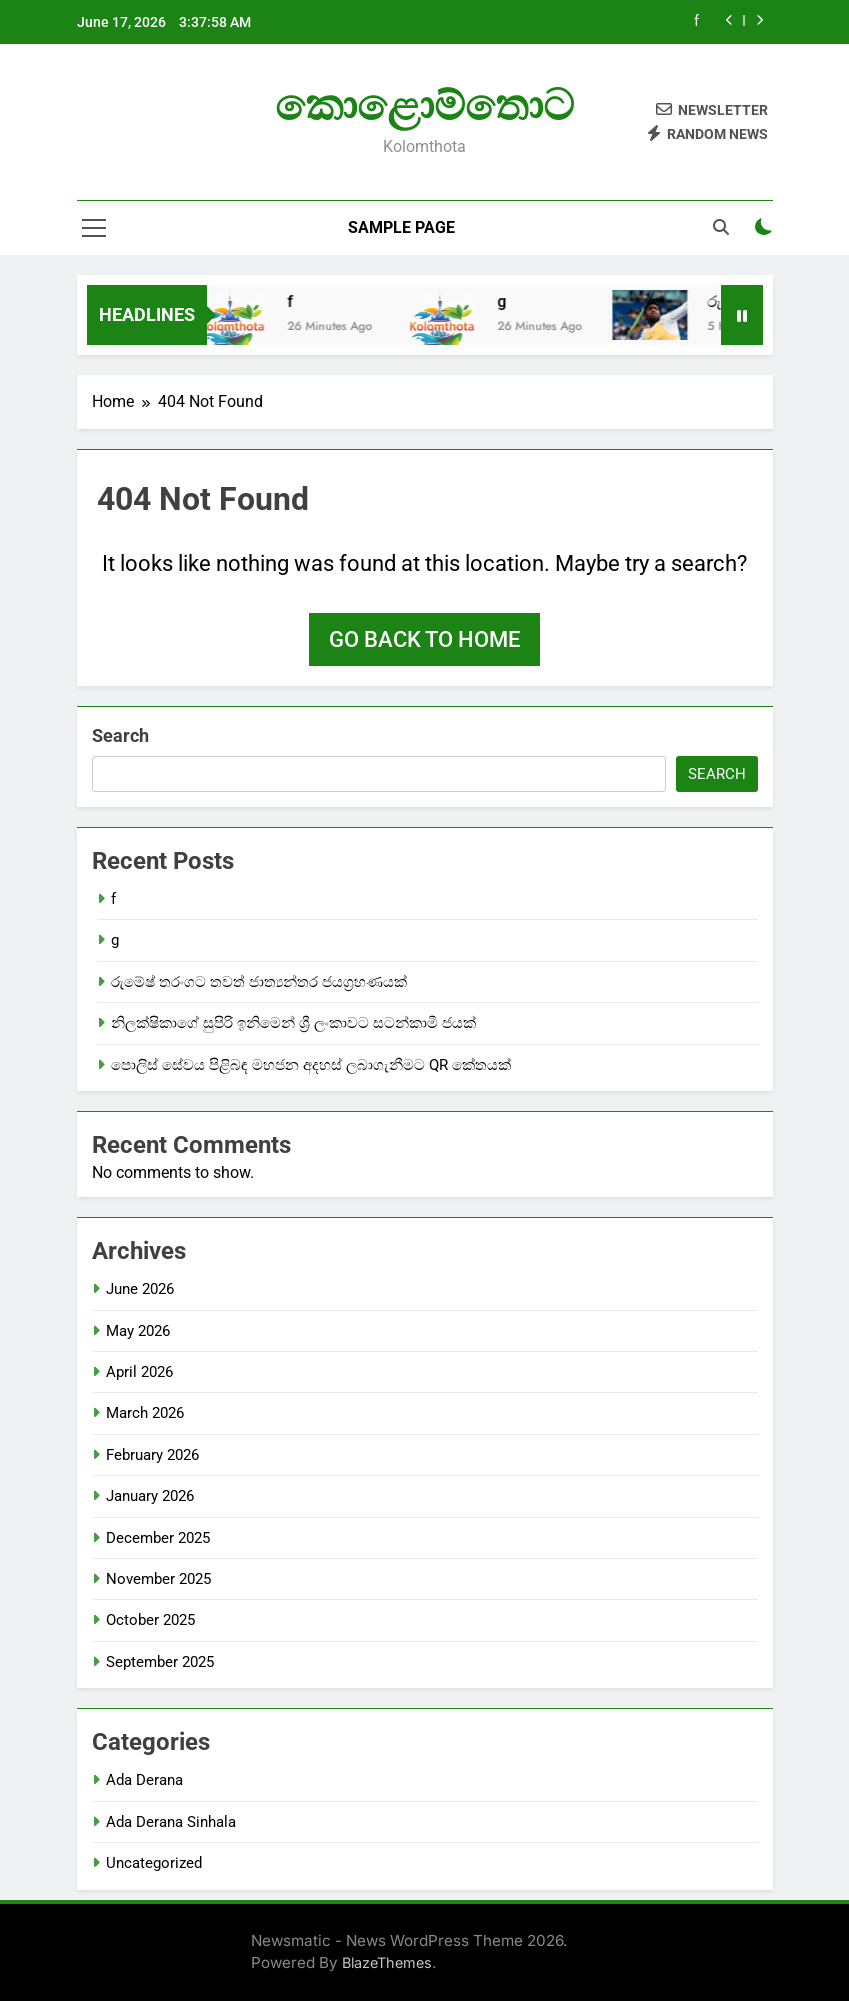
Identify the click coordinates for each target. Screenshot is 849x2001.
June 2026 (140, 1289)
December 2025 (158, 1538)
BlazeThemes (387, 1962)
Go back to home (424, 639)
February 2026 (152, 1455)
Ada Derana (144, 1780)
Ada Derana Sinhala (171, 1822)
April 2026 (139, 1372)
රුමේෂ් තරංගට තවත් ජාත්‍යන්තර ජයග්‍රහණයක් (259, 982)
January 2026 (150, 1496)
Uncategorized (154, 1863)
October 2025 (150, 1620)
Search (120, 735)
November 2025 (158, 1579)
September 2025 (160, 1662)
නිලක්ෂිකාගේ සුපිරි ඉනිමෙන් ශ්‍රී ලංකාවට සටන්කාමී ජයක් (293, 1023)
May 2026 (138, 1331)
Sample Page (401, 227)
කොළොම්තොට (424, 105)
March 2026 (145, 1413)
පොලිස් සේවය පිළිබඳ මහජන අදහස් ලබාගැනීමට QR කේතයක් (311, 1065)
